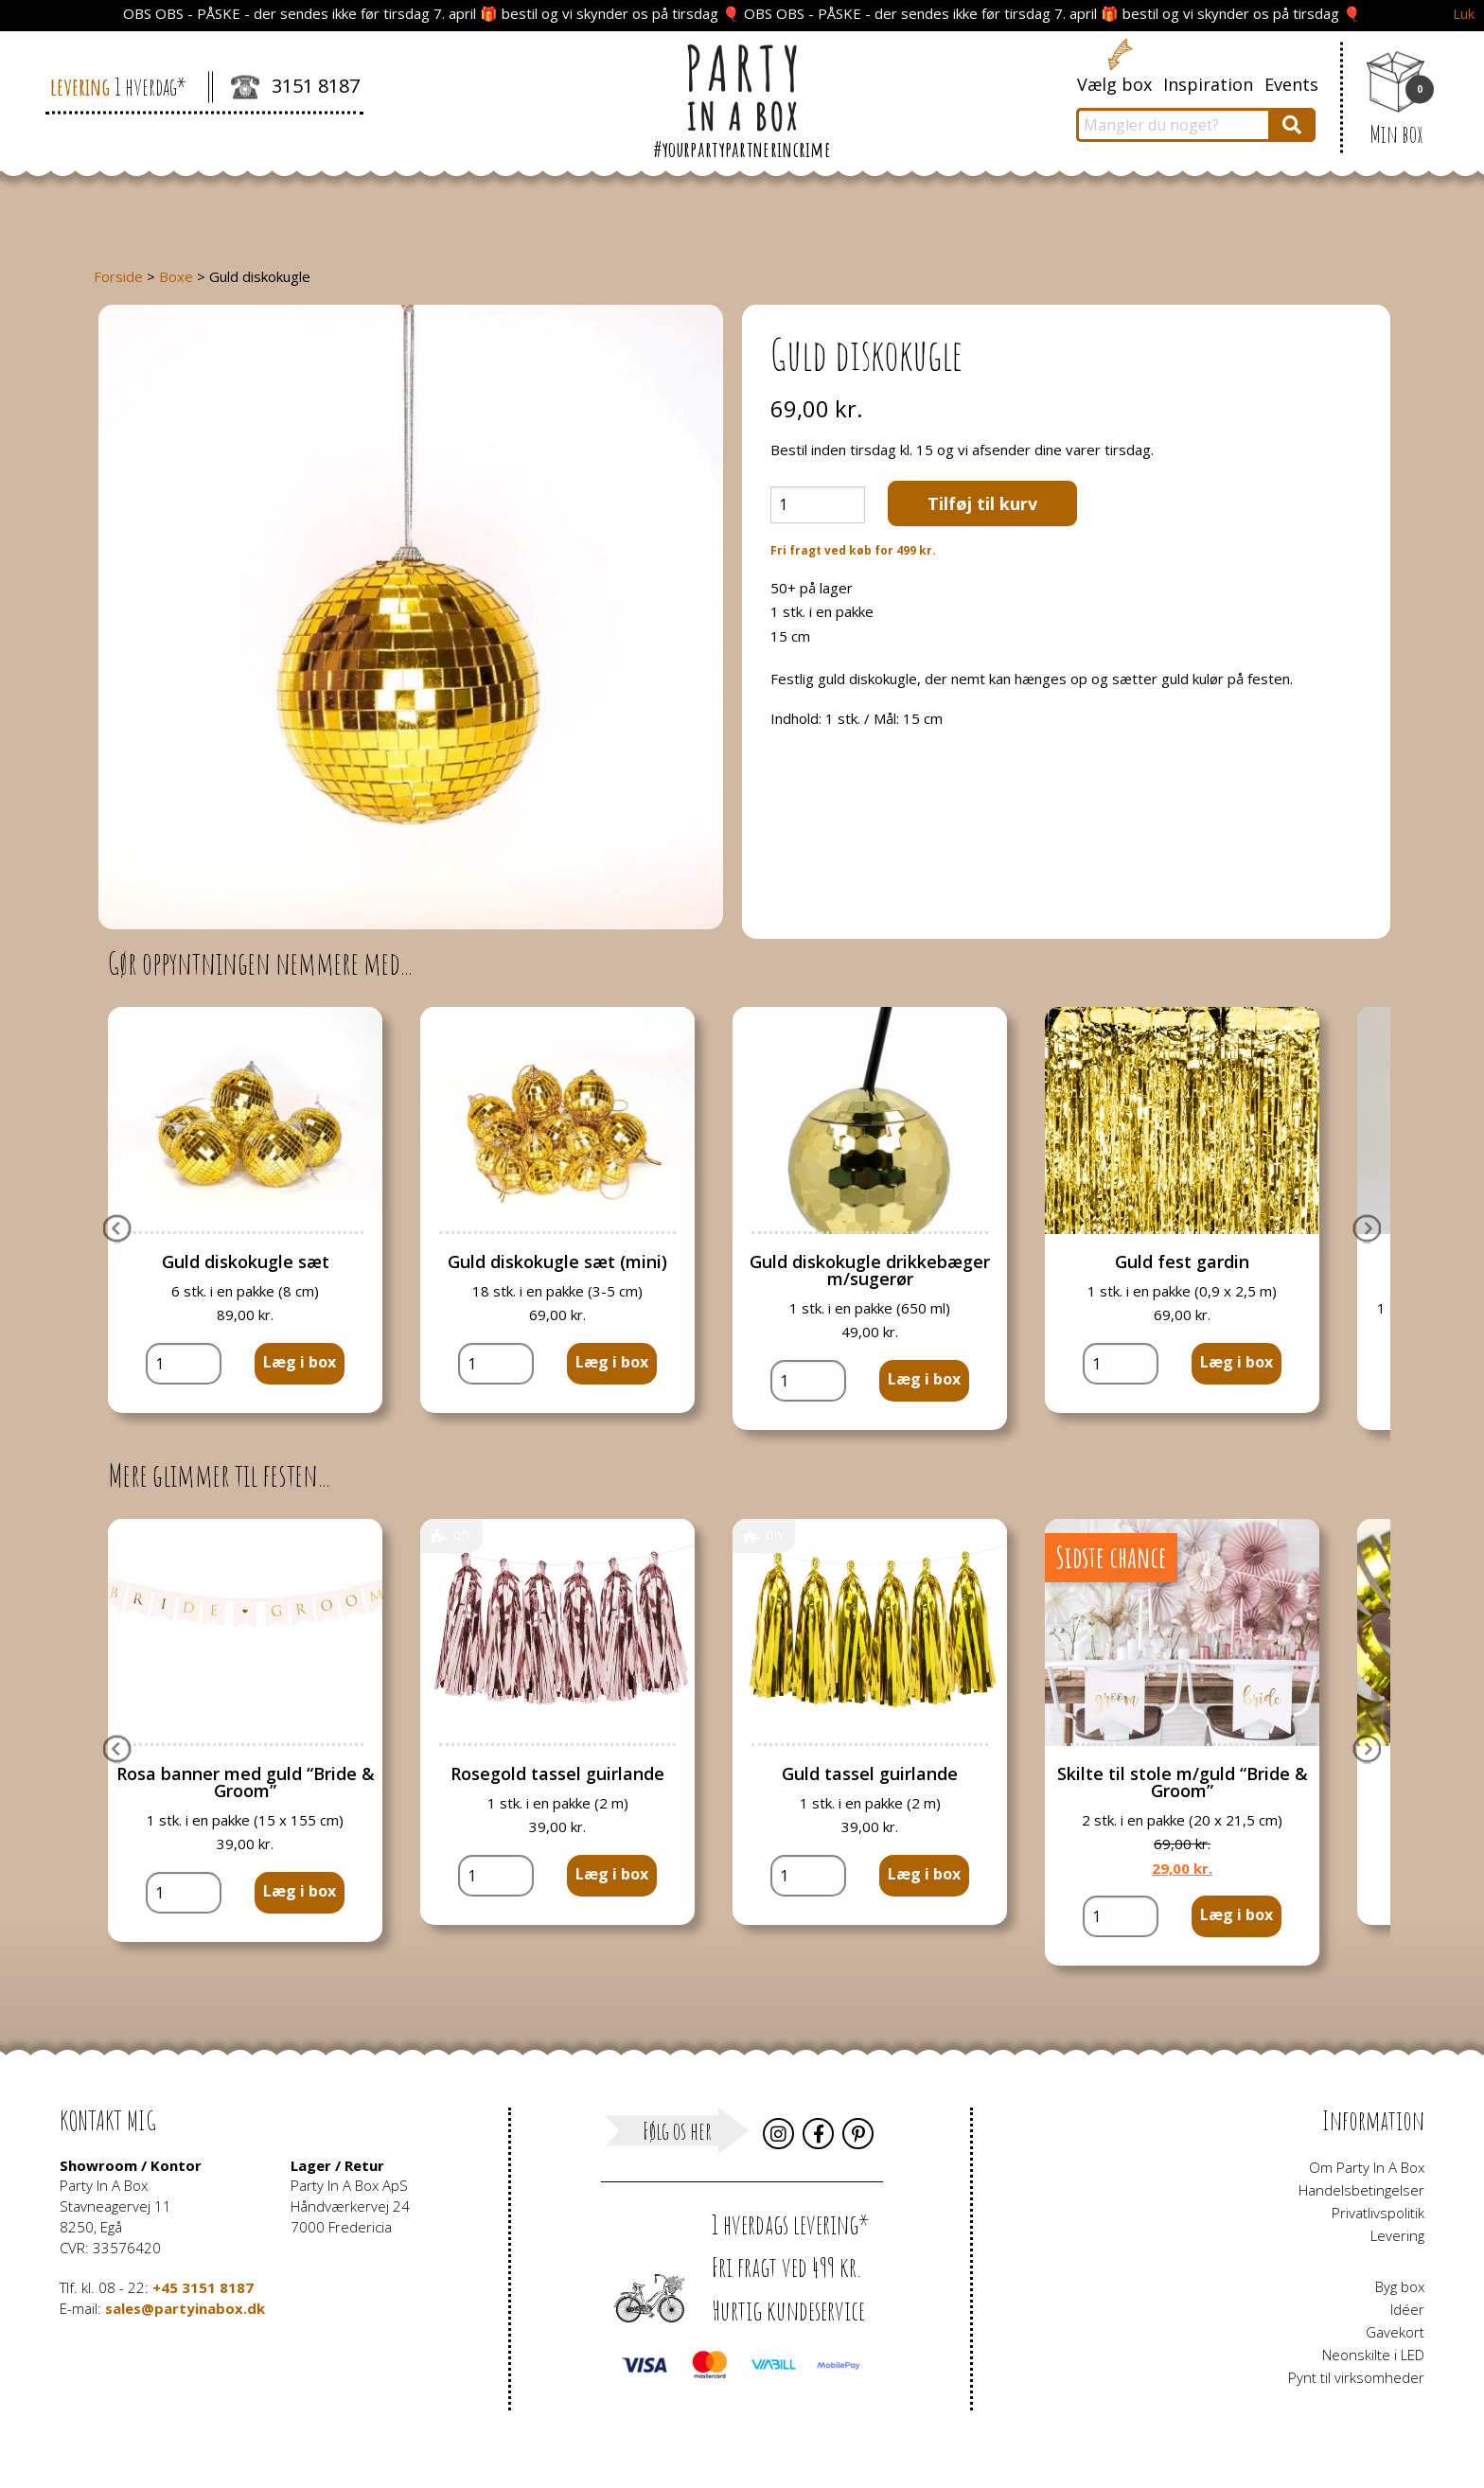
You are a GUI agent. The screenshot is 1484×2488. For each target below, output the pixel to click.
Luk (1464, 14)
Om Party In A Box (1366, 2167)
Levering (1397, 2235)
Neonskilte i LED (1373, 2354)
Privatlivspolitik (1378, 2212)
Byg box (1399, 2286)
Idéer (1407, 2309)
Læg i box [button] (299, 1361)
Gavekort (1395, 2331)
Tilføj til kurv (982, 503)
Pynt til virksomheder (1356, 2377)
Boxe (176, 276)
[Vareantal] (817, 504)
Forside (118, 276)
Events (1291, 84)
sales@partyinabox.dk (185, 2308)
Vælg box (1114, 84)
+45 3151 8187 (203, 2287)
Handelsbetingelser (1361, 2189)
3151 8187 (295, 88)
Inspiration (1208, 84)
